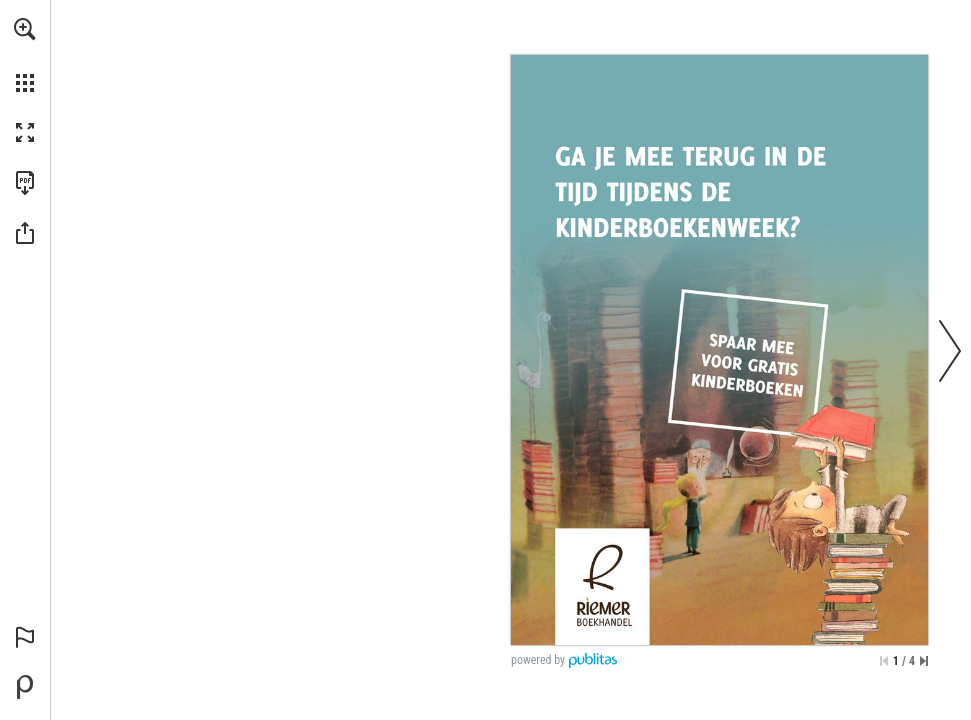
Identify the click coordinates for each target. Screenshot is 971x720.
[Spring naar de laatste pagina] (924, 661)
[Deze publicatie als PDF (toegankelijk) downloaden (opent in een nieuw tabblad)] (25, 183)
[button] (25, 29)
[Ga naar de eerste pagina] (884, 661)
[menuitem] (25, 55)
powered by (538, 660)
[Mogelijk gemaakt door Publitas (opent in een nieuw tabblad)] (25, 687)
